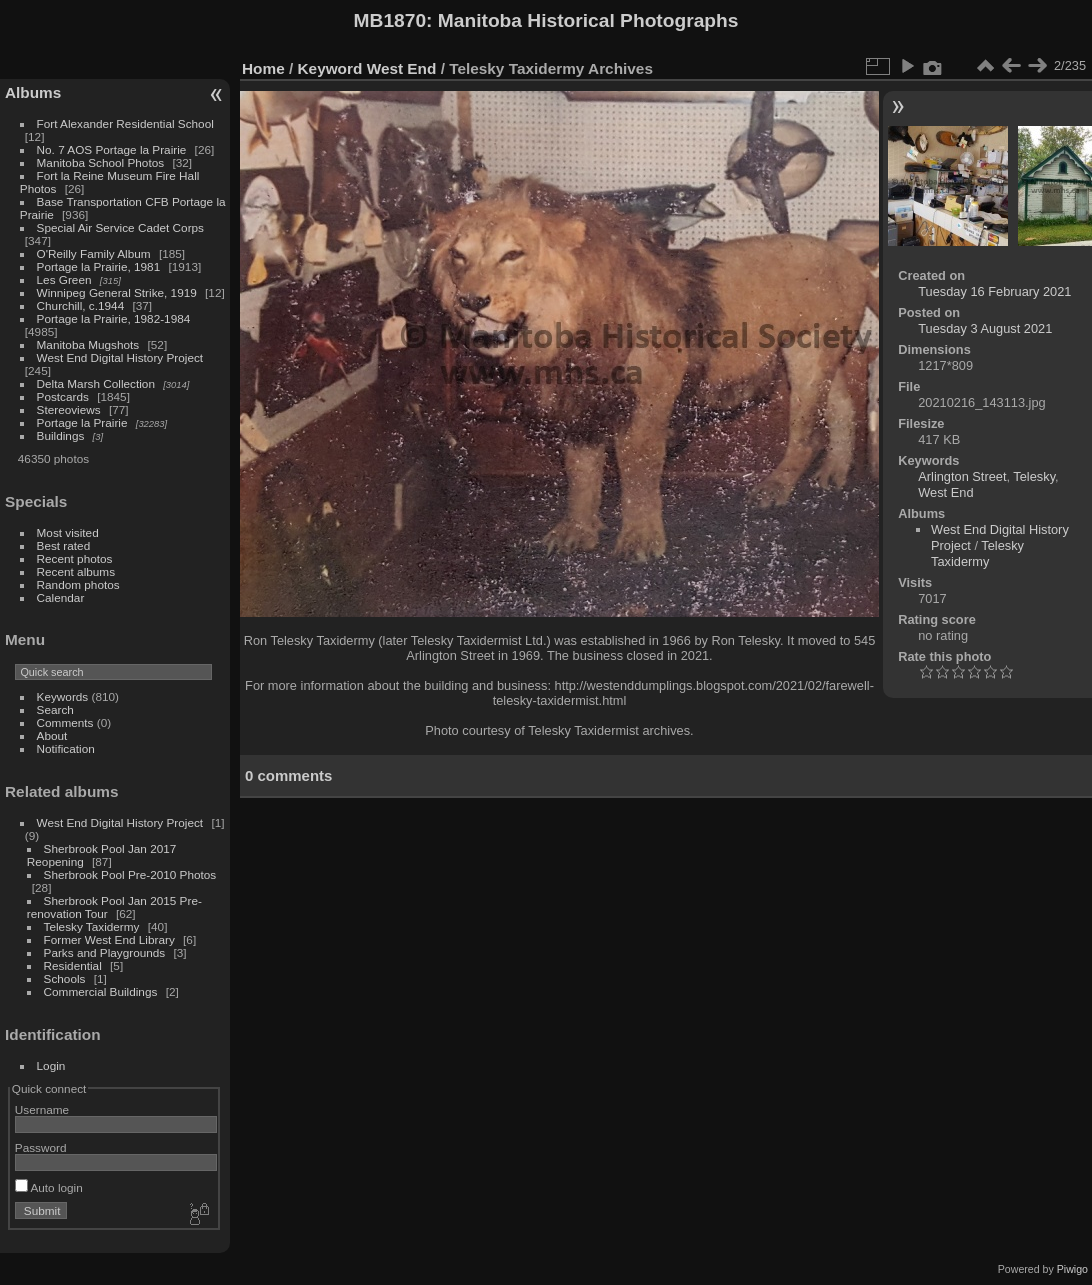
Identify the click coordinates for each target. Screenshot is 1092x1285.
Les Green (64, 279)
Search (55, 709)
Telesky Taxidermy (92, 926)
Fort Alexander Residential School (125, 123)
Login (51, 1065)
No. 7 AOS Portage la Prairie (112, 149)
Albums (33, 92)
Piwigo (1072, 1269)
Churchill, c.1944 (81, 305)
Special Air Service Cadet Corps (120, 227)
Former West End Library (109, 939)
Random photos (78, 584)
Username (42, 1109)
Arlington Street (962, 476)
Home (263, 68)
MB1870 (390, 20)
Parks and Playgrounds (105, 952)
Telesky (1034, 476)
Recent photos (75, 558)
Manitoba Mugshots (88, 344)
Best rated (64, 545)
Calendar (61, 597)
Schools (65, 978)
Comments (65, 722)
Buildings (61, 435)
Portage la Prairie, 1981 (99, 266)
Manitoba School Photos (101, 162)
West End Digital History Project (120, 357)
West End (402, 68)
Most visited (68, 532)
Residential (73, 965)
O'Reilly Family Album (94, 253)
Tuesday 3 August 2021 (985, 328)
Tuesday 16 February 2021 (994, 291)
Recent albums (76, 571)
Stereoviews (69, 409)
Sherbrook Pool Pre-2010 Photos (130, 874)
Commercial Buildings (101, 991)
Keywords (63, 696)
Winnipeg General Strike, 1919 (117, 292)
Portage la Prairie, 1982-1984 (114, 318)
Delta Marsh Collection (96, 383)
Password (41, 1147)
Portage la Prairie (82, 422)
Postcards (63, 396)
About (52, 735)
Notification (66, 748)
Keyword (330, 68)
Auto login (49, 1187)
